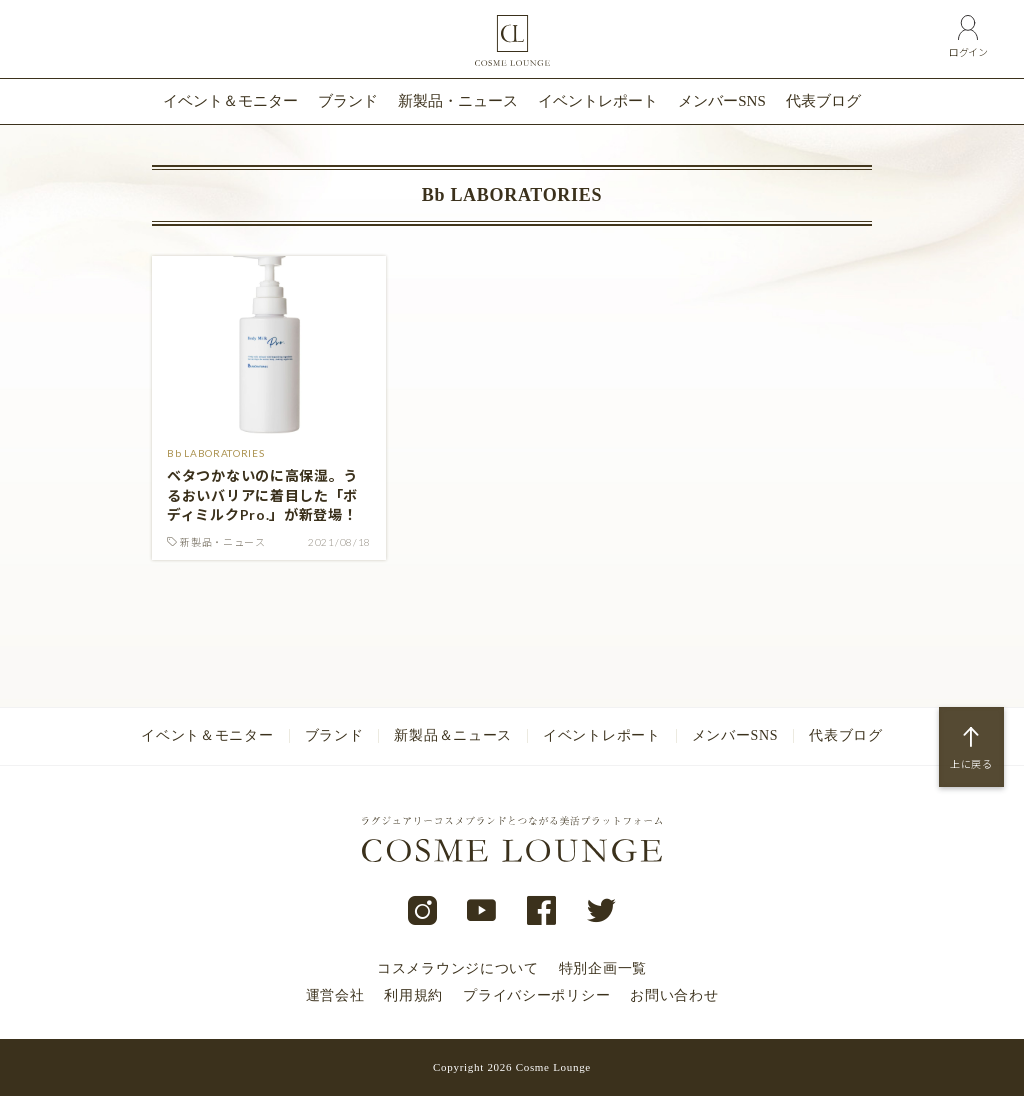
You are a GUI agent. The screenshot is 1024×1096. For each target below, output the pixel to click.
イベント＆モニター (230, 101)
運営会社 (335, 995)
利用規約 (413, 995)
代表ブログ (823, 101)
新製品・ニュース (458, 101)
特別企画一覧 (603, 968)
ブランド (348, 101)
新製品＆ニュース (453, 735)
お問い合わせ (674, 995)
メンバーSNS (722, 101)
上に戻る (971, 764)
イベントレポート (598, 101)
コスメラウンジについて (458, 968)
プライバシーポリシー (536, 995)
